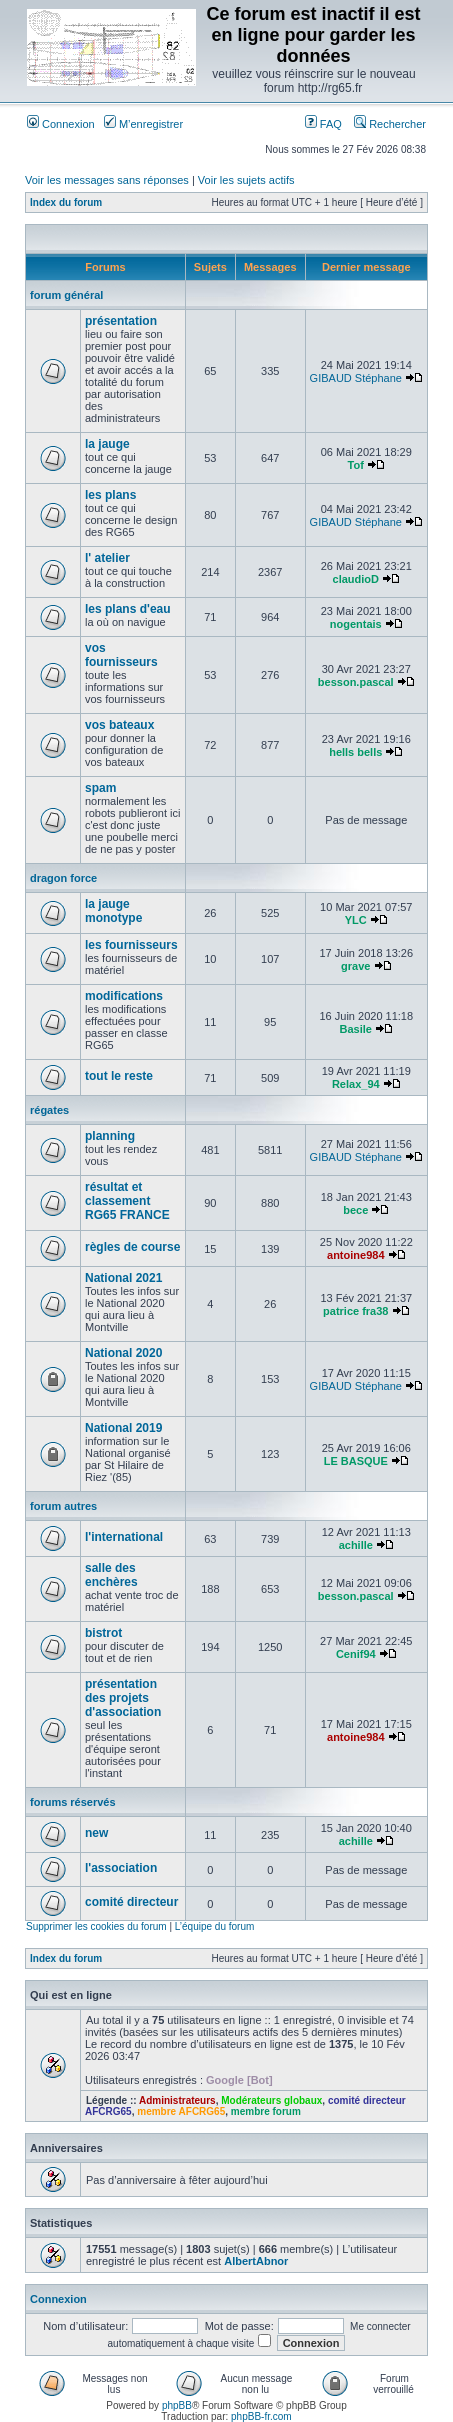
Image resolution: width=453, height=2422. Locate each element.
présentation (121, 321)
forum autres (63, 1506)
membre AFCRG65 (181, 2111)
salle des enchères (111, 1575)
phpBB (177, 2405)
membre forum (266, 2111)
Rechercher (390, 124)
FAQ (323, 124)
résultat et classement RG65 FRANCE (127, 1201)
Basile (356, 1029)
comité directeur (131, 1902)
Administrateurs (177, 2100)
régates (49, 1110)
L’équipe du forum (215, 1926)
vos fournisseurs (121, 655)
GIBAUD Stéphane (356, 378)
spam (100, 788)
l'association (121, 1868)
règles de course (132, 1247)
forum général (66, 295)
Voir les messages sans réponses (107, 180)
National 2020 (123, 1353)
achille (356, 1545)
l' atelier (107, 558)
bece (355, 1210)
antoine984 (355, 1255)
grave (355, 966)
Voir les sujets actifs (246, 180)
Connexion (61, 124)
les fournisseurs (131, 945)
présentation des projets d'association (123, 1698)
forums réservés (73, 1802)
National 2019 (123, 1428)
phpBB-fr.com (261, 2416)
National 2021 (123, 1278)
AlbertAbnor (256, 2261)
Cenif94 (356, 1654)
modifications (124, 996)
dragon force (63, 878)
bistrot (103, 1633)
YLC (356, 920)
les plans (110, 495)
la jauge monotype (113, 911)
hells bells (355, 752)
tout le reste (119, 1076)
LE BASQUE (356, 1461)
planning (110, 1136)
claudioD (356, 579)
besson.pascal (356, 682)
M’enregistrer (143, 124)
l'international (124, 1537)
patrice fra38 (355, 1311)
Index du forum (66, 202)
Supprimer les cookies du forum (96, 1926)
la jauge (107, 444)
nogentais (356, 624)
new (96, 1833)
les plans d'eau (128, 609)
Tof (356, 465)
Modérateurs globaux (271, 2100)
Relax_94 (356, 1084)
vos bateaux (119, 725)
